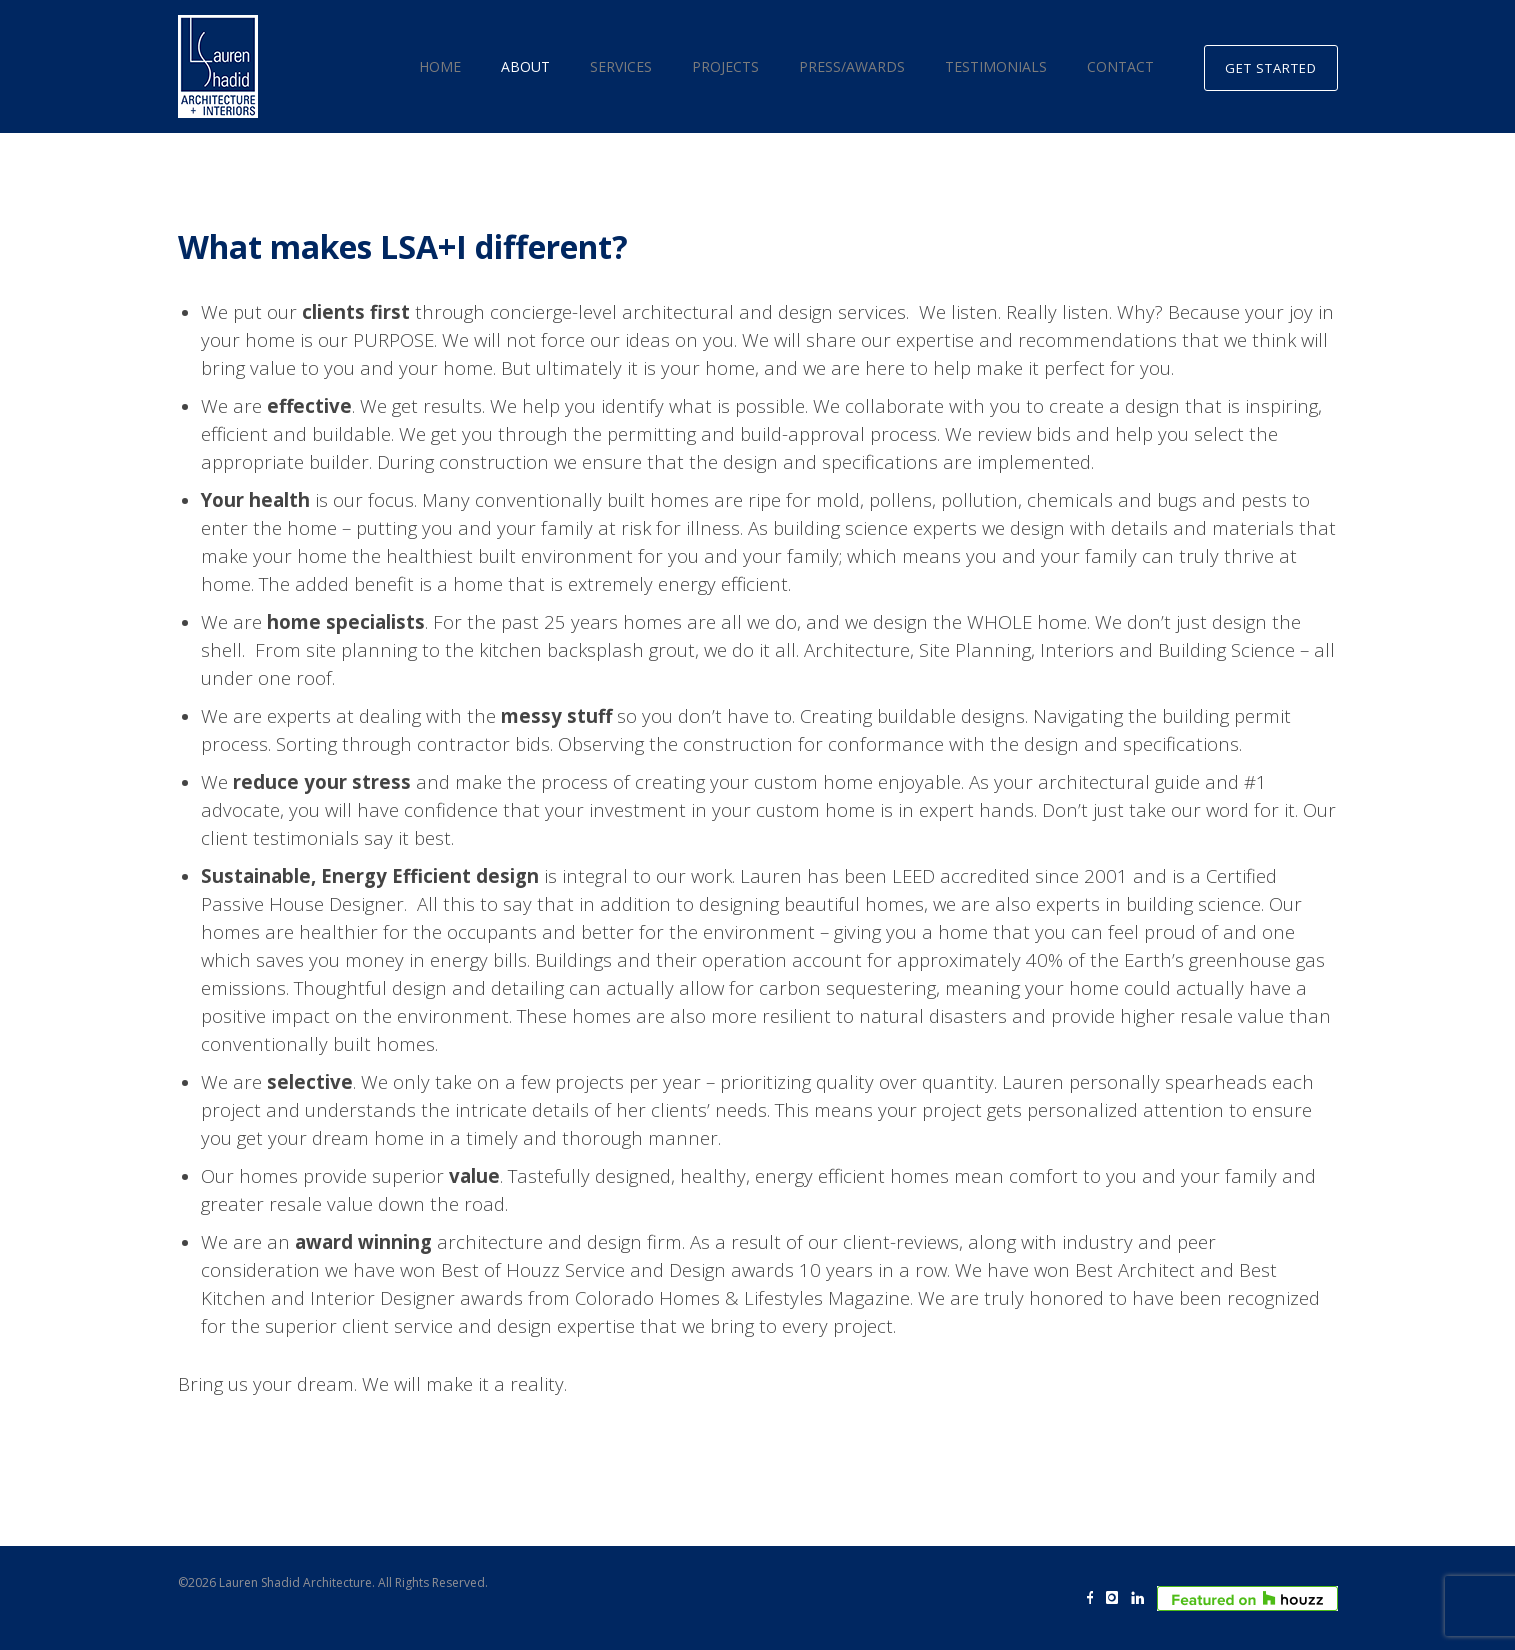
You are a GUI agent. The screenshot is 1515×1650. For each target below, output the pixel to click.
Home (440, 66)
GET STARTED (1271, 68)
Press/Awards (852, 66)
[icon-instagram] (1117, 1598)
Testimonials (996, 66)
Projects (725, 66)
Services (621, 66)
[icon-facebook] (1095, 1598)
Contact (1120, 66)
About (525, 66)
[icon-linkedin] (1142, 1598)
